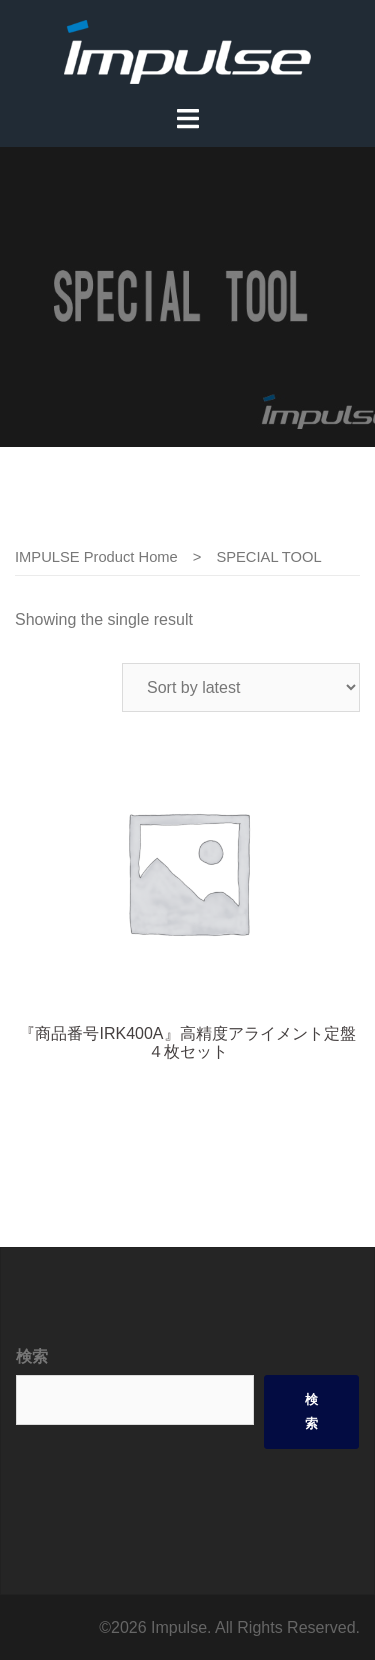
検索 (32, 1356)
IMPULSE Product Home (96, 557)
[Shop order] (241, 687)
